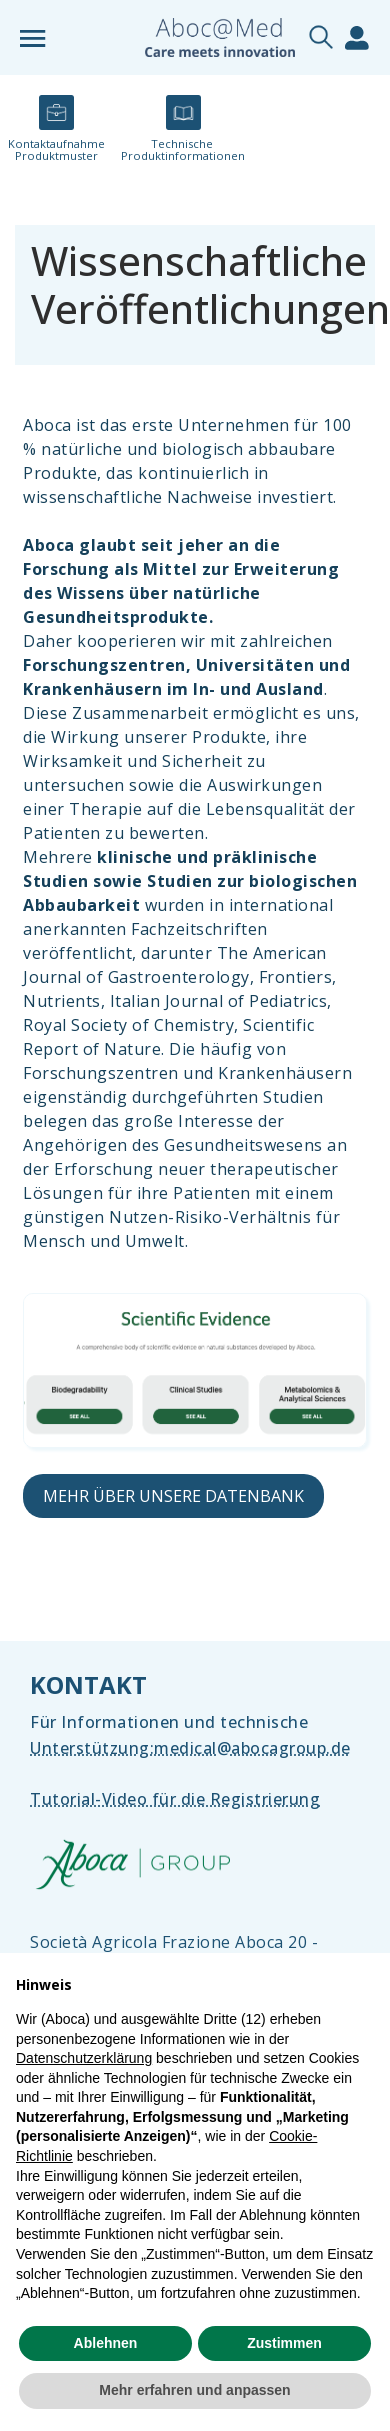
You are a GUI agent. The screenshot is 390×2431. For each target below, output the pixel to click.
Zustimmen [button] (284, 2343)
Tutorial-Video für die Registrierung (175, 1799)
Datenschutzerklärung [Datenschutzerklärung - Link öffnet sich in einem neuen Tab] (84, 2058)
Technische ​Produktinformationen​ (183, 149)
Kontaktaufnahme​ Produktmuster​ (56, 149)
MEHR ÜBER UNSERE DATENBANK (173, 1496)
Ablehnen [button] (106, 2343)
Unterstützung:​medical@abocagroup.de (190, 1748)
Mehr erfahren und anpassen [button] (194, 2390)
